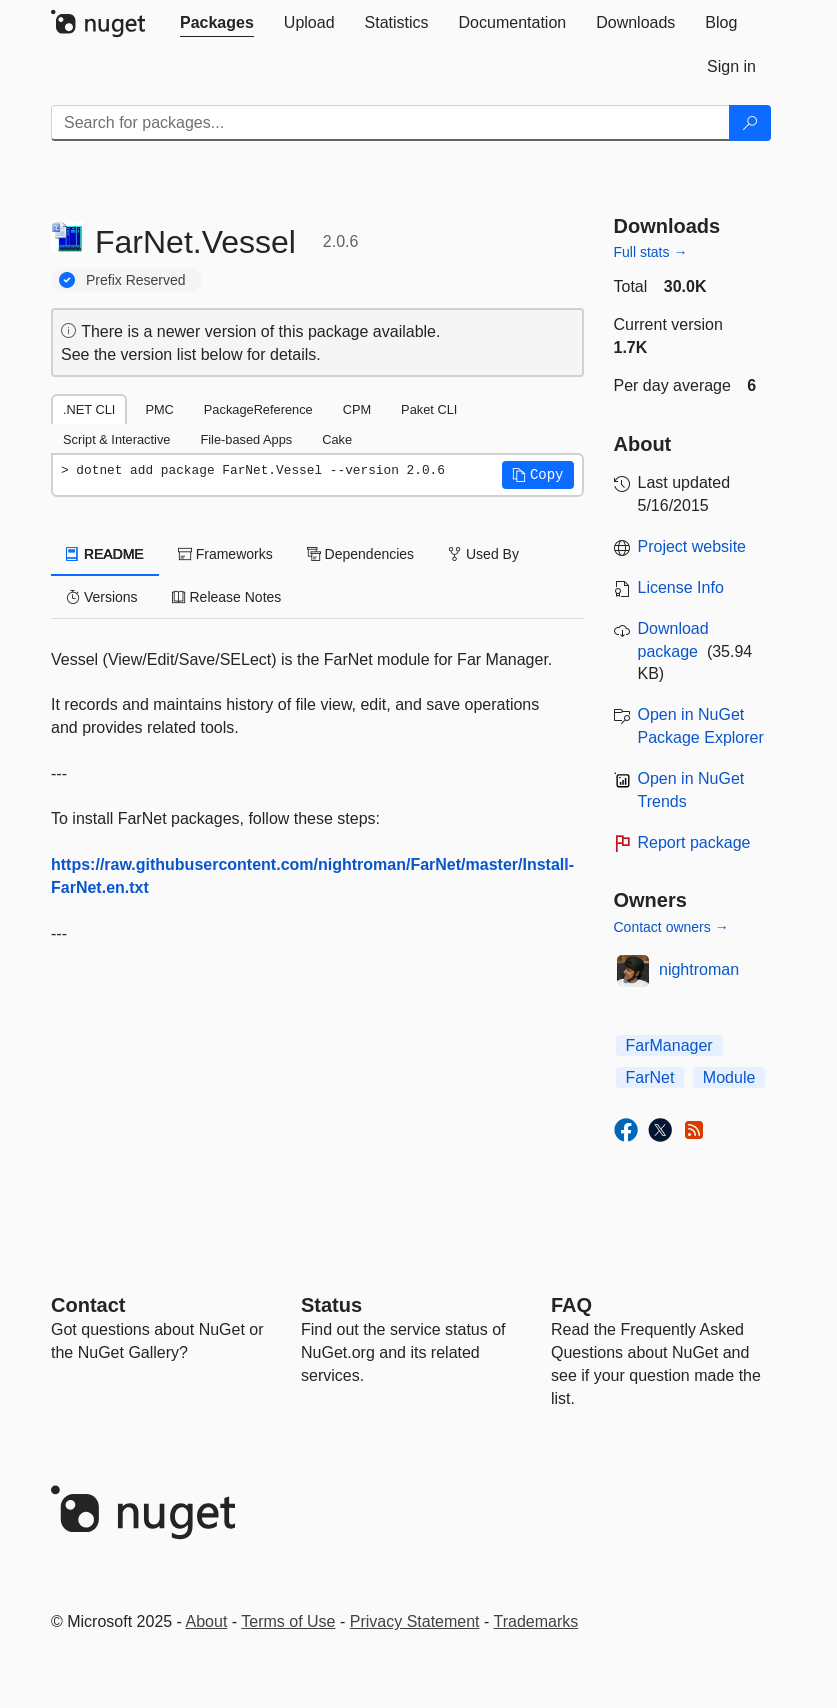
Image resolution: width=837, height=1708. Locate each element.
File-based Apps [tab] (246, 439)
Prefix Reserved (136, 280)
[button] (538, 475)
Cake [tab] (337, 439)
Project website (692, 546)
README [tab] (105, 554)
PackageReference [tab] (258, 409)
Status (331, 1305)
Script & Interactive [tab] (116, 439)
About (207, 1621)
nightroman (699, 969)
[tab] (217, 23)
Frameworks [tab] (225, 554)
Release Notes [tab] (227, 597)
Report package (694, 842)
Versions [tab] (102, 597)
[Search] (750, 123)
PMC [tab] (159, 409)
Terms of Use (288, 1621)
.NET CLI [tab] (89, 409)
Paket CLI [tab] (429, 409)
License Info (681, 587)
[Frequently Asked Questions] (571, 1305)
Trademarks (536, 1621)
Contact (88, 1305)
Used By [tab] (483, 554)
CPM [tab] (357, 409)
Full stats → (651, 252)
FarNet (650, 1077)
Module (729, 1077)
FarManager (669, 1045)
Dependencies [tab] (360, 554)
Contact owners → (671, 927)
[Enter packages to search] (390, 123)
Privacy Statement (415, 1621)
